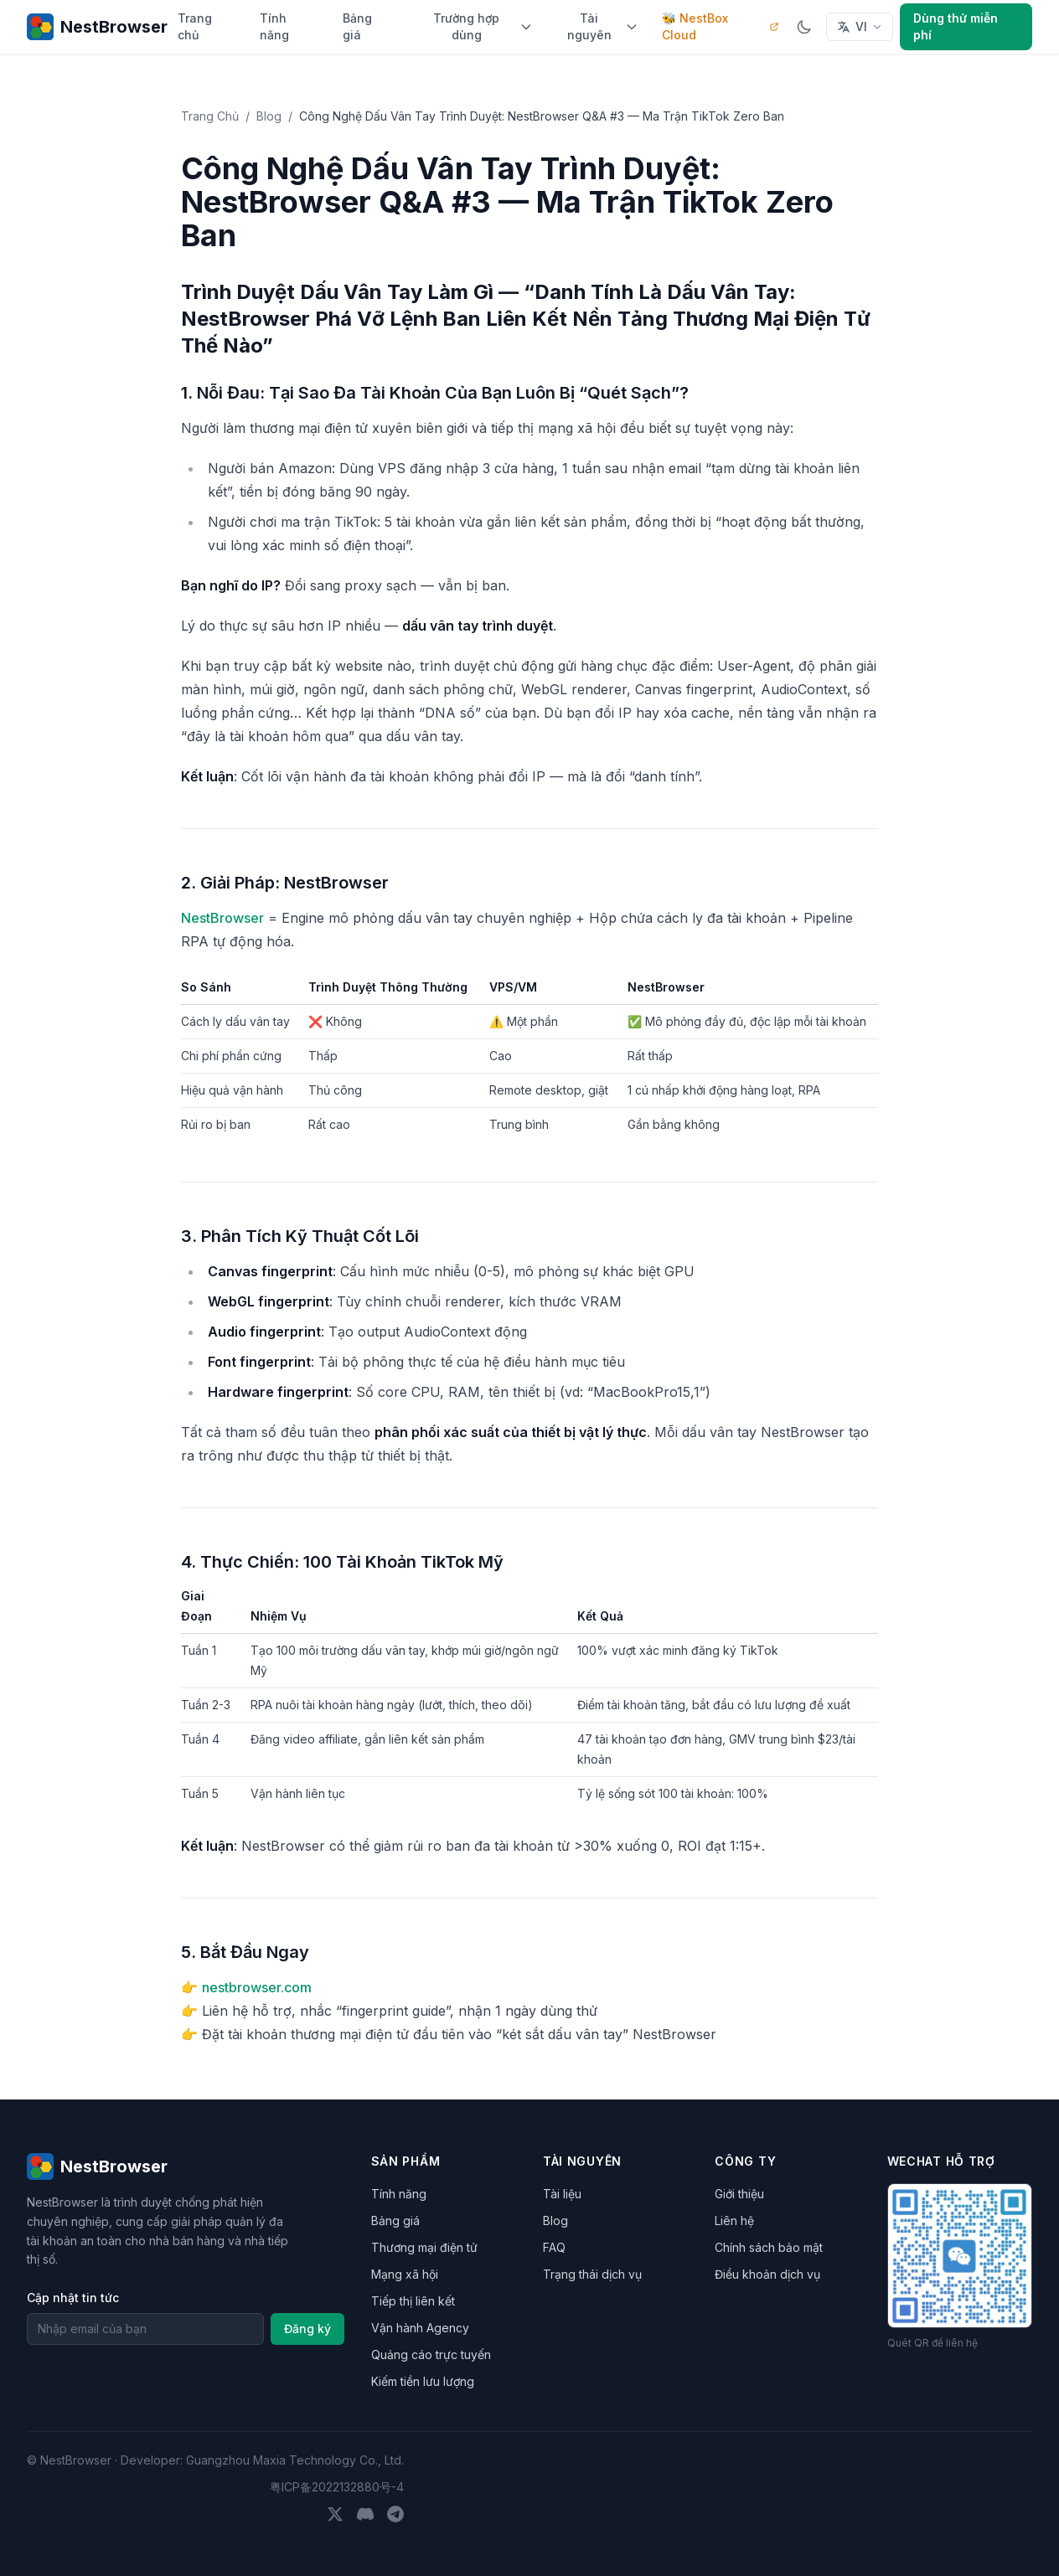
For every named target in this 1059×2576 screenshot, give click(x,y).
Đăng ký (307, 2328)
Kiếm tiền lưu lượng (422, 2381)
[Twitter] (335, 2514)
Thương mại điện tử (424, 2247)
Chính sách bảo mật (769, 2247)
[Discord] (365, 2514)
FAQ (554, 2247)
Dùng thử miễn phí (955, 26)
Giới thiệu (739, 2194)
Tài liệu (562, 2194)
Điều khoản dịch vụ (767, 2274)
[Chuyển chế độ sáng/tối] (804, 27)
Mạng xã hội (404, 2274)
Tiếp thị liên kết (413, 2301)
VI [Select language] (859, 26)
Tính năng (274, 26)
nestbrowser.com (257, 1987)
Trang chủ (195, 26)
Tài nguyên (603, 26)
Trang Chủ (210, 116)
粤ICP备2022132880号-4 (337, 2487)
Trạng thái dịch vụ (592, 2274)
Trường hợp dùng (483, 26)
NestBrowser (222, 917)
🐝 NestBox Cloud (720, 26)
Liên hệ (734, 2220)
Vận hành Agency (420, 2328)
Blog (269, 116)
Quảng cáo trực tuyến (431, 2354)
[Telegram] (395, 2514)
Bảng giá (357, 26)
